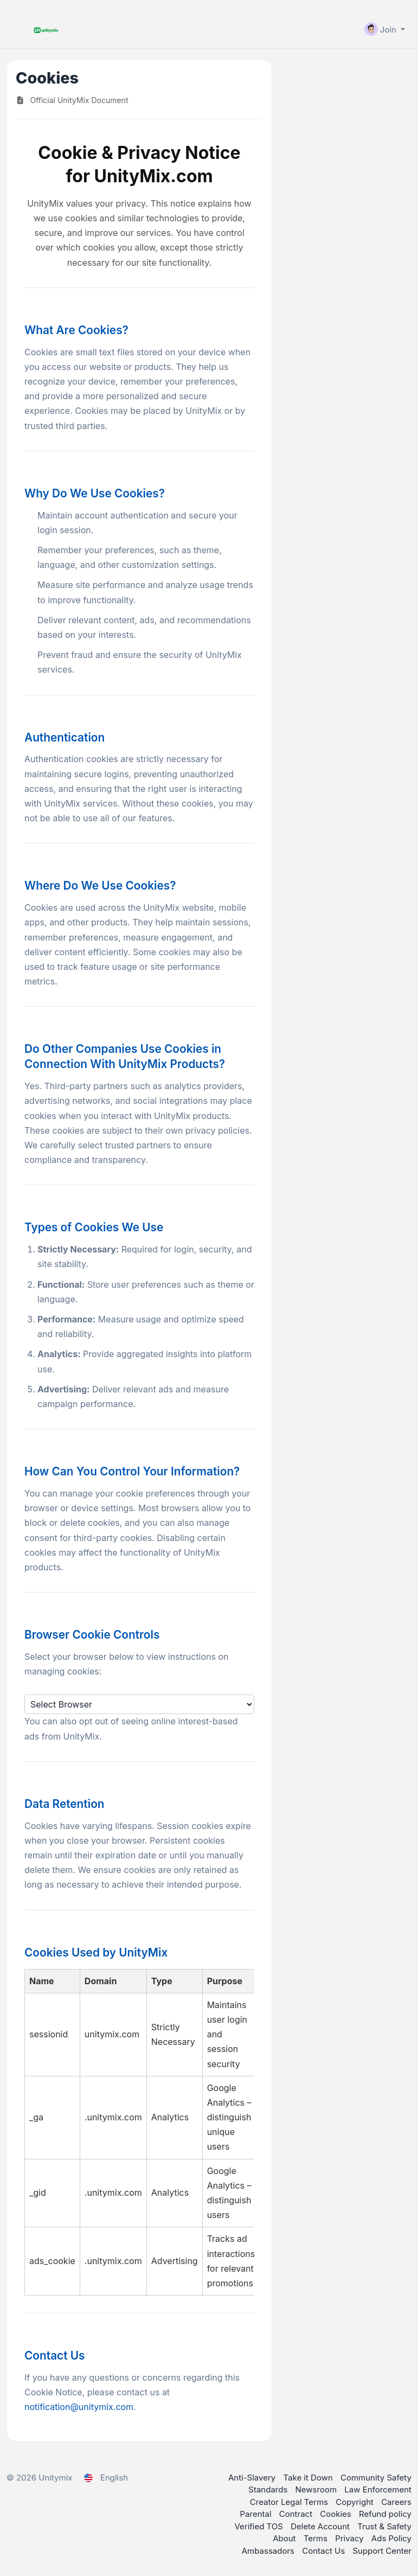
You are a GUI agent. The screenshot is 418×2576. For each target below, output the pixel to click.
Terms (317, 2538)
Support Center (381, 2551)
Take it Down (309, 2477)
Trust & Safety (384, 2526)
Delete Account (321, 2526)
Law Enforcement (377, 2489)
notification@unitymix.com (78, 2406)
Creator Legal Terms (290, 2502)
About (285, 2538)
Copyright (356, 2502)
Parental (257, 2514)
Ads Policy (391, 2538)
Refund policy (385, 2514)
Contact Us (324, 2551)
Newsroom (317, 2489)
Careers (396, 2502)
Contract (297, 2514)
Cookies (336, 2514)
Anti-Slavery (253, 2477)
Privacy (350, 2538)
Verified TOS (260, 2526)
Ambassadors (269, 2551)
